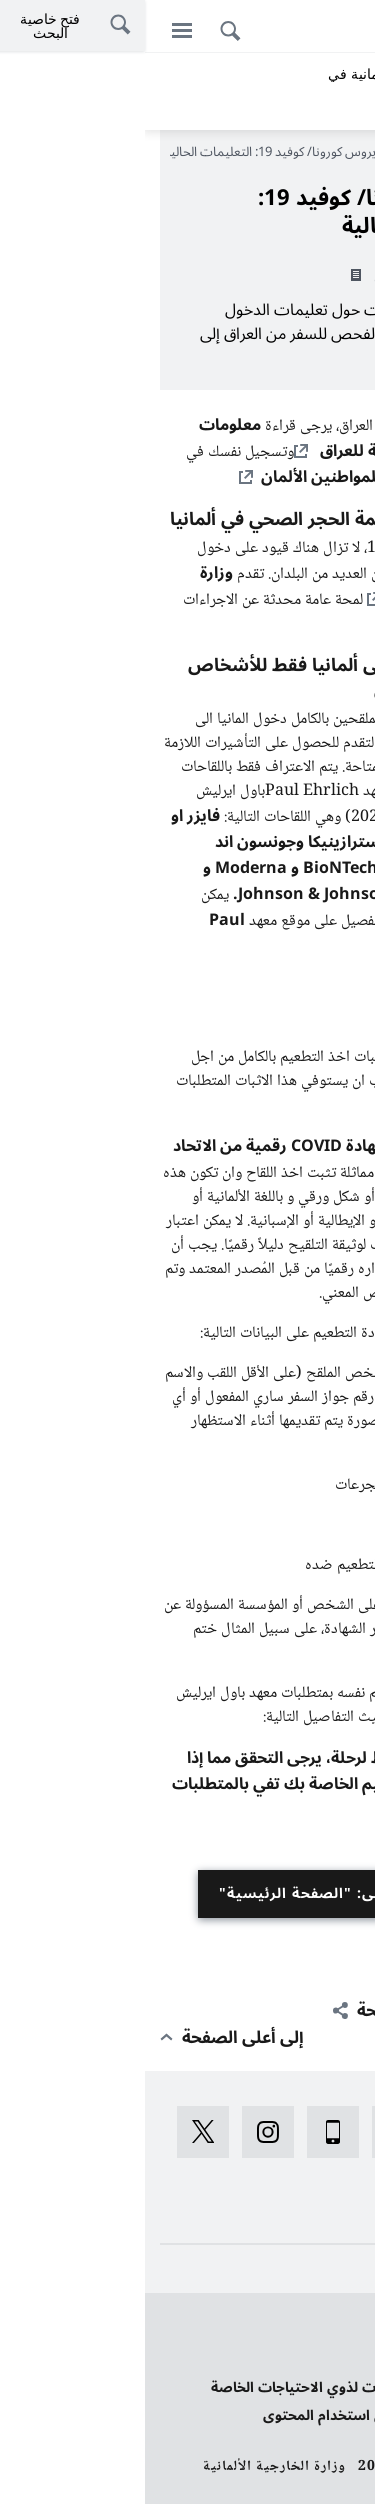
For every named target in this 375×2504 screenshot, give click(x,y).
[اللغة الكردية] (277, 29)
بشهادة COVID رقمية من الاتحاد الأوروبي (194, 1159)
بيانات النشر (323, 2359)
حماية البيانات (318, 2331)
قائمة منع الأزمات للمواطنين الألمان (238, 477)
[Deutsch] (349, 29)
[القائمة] (37, 30)
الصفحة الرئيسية (305, 152)
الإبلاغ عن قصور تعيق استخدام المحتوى (239, 2415)
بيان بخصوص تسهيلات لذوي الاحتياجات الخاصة (213, 2387)
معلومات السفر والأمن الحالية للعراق (207, 438)
